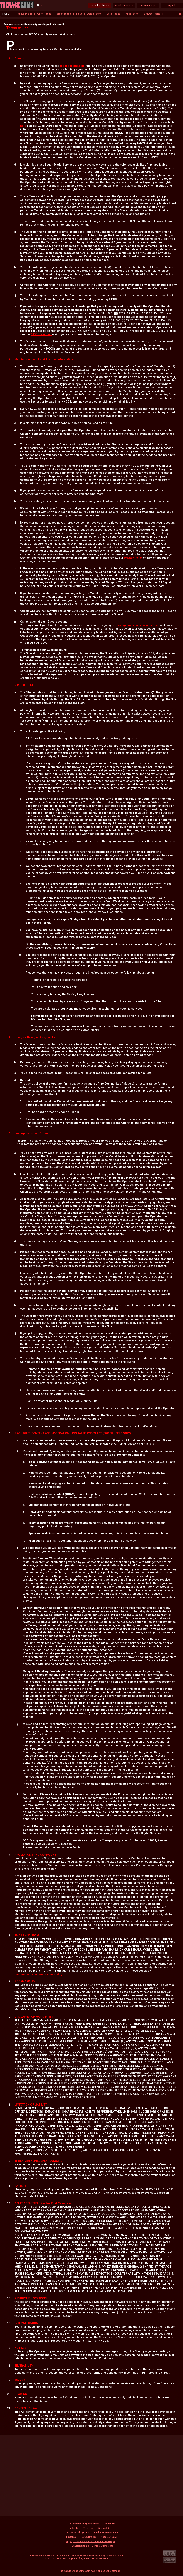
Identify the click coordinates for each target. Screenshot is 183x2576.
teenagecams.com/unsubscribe (137, 625)
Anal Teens (132, 13)
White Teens (44, 13)
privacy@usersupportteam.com (144, 1826)
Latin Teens (114, 13)
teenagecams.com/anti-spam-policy (38, 1974)
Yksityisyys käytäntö (78, 2532)
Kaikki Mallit (25, 13)
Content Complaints (102, 2545)
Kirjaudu (172, 5)
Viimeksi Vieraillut (123, 5)
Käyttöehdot (104, 2528)
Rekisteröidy (148, 5)
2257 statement (41, 334)
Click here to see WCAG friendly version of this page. (41, 34)
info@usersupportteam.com (99, 603)
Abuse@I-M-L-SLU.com (57, 1844)
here (23, 125)
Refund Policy (88, 2537)
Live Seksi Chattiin (99, 5)
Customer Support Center (84, 2523)
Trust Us (88, 2528)
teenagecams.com (72, 65)
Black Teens (64, 13)
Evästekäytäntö (80, 2545)
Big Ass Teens (152, 13)
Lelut (79, 13)
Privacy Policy (133, 557)
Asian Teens (94, 13)
